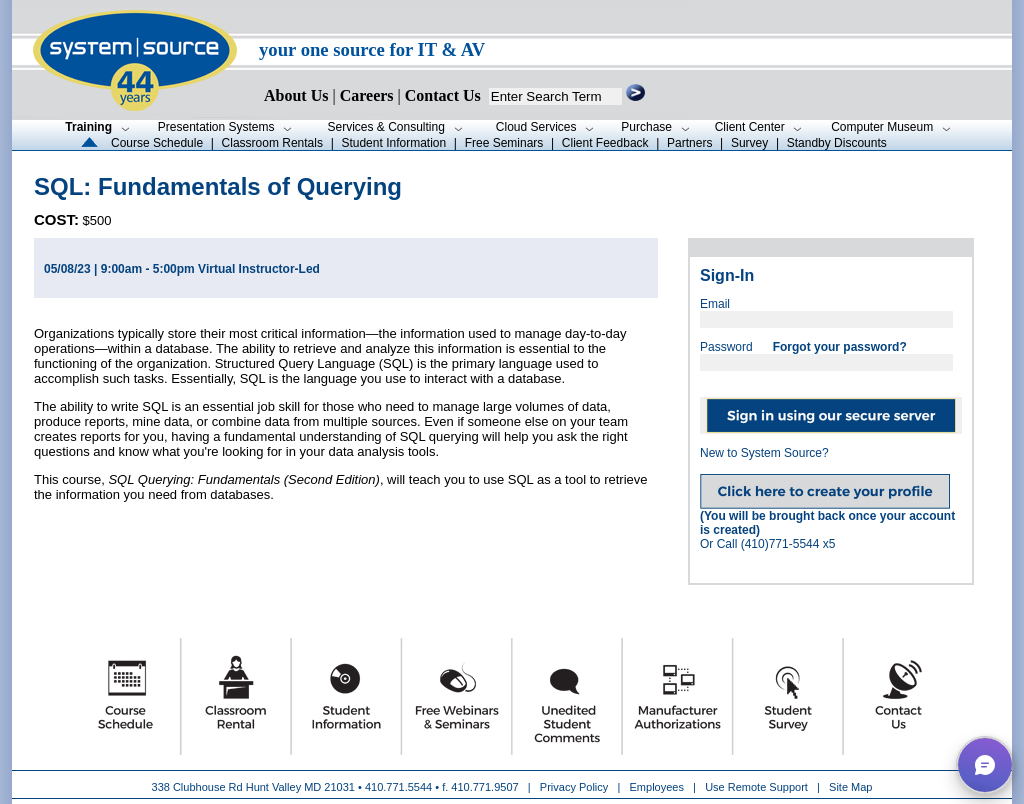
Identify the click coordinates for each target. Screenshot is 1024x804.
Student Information (393, 143)
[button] (985, 765)
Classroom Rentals (272, 143)
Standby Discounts (837, 143)
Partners (689, 143)
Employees (657, 787)
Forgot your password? (840, 347)
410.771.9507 (484, 787)
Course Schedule (157, 143)
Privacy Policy (576, 787)
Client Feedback (605, 143)
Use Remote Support (756, 787)
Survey (749, 143)
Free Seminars (504, 143)
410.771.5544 (398, 787)
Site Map (850, 787)
